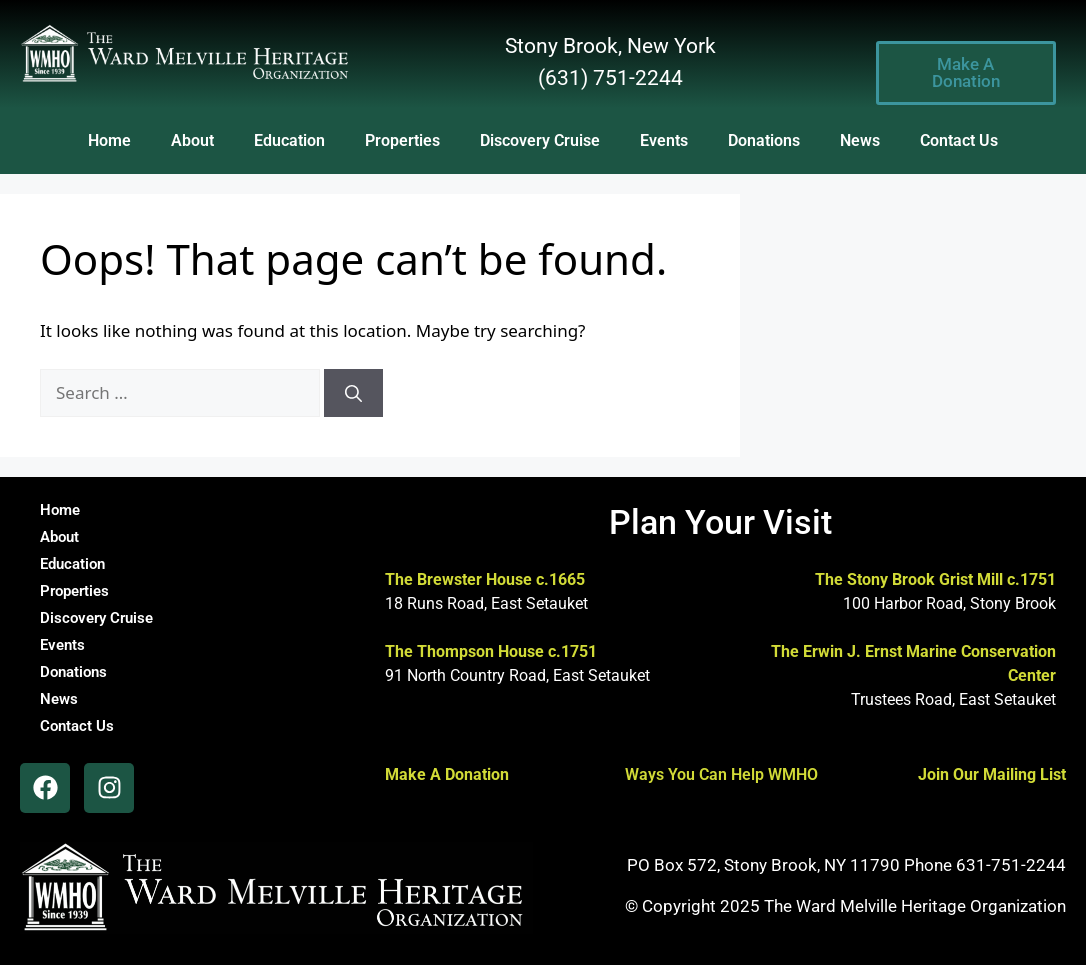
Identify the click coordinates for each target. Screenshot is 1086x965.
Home (109, 140)
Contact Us (959, 140)
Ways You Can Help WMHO (721, 774)
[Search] (353, 393)
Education (289, 140)
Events (664, 140)
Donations (764, 140)
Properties (402, 140)
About (192, 140)
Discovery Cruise (540, 140)
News (860, 140)
